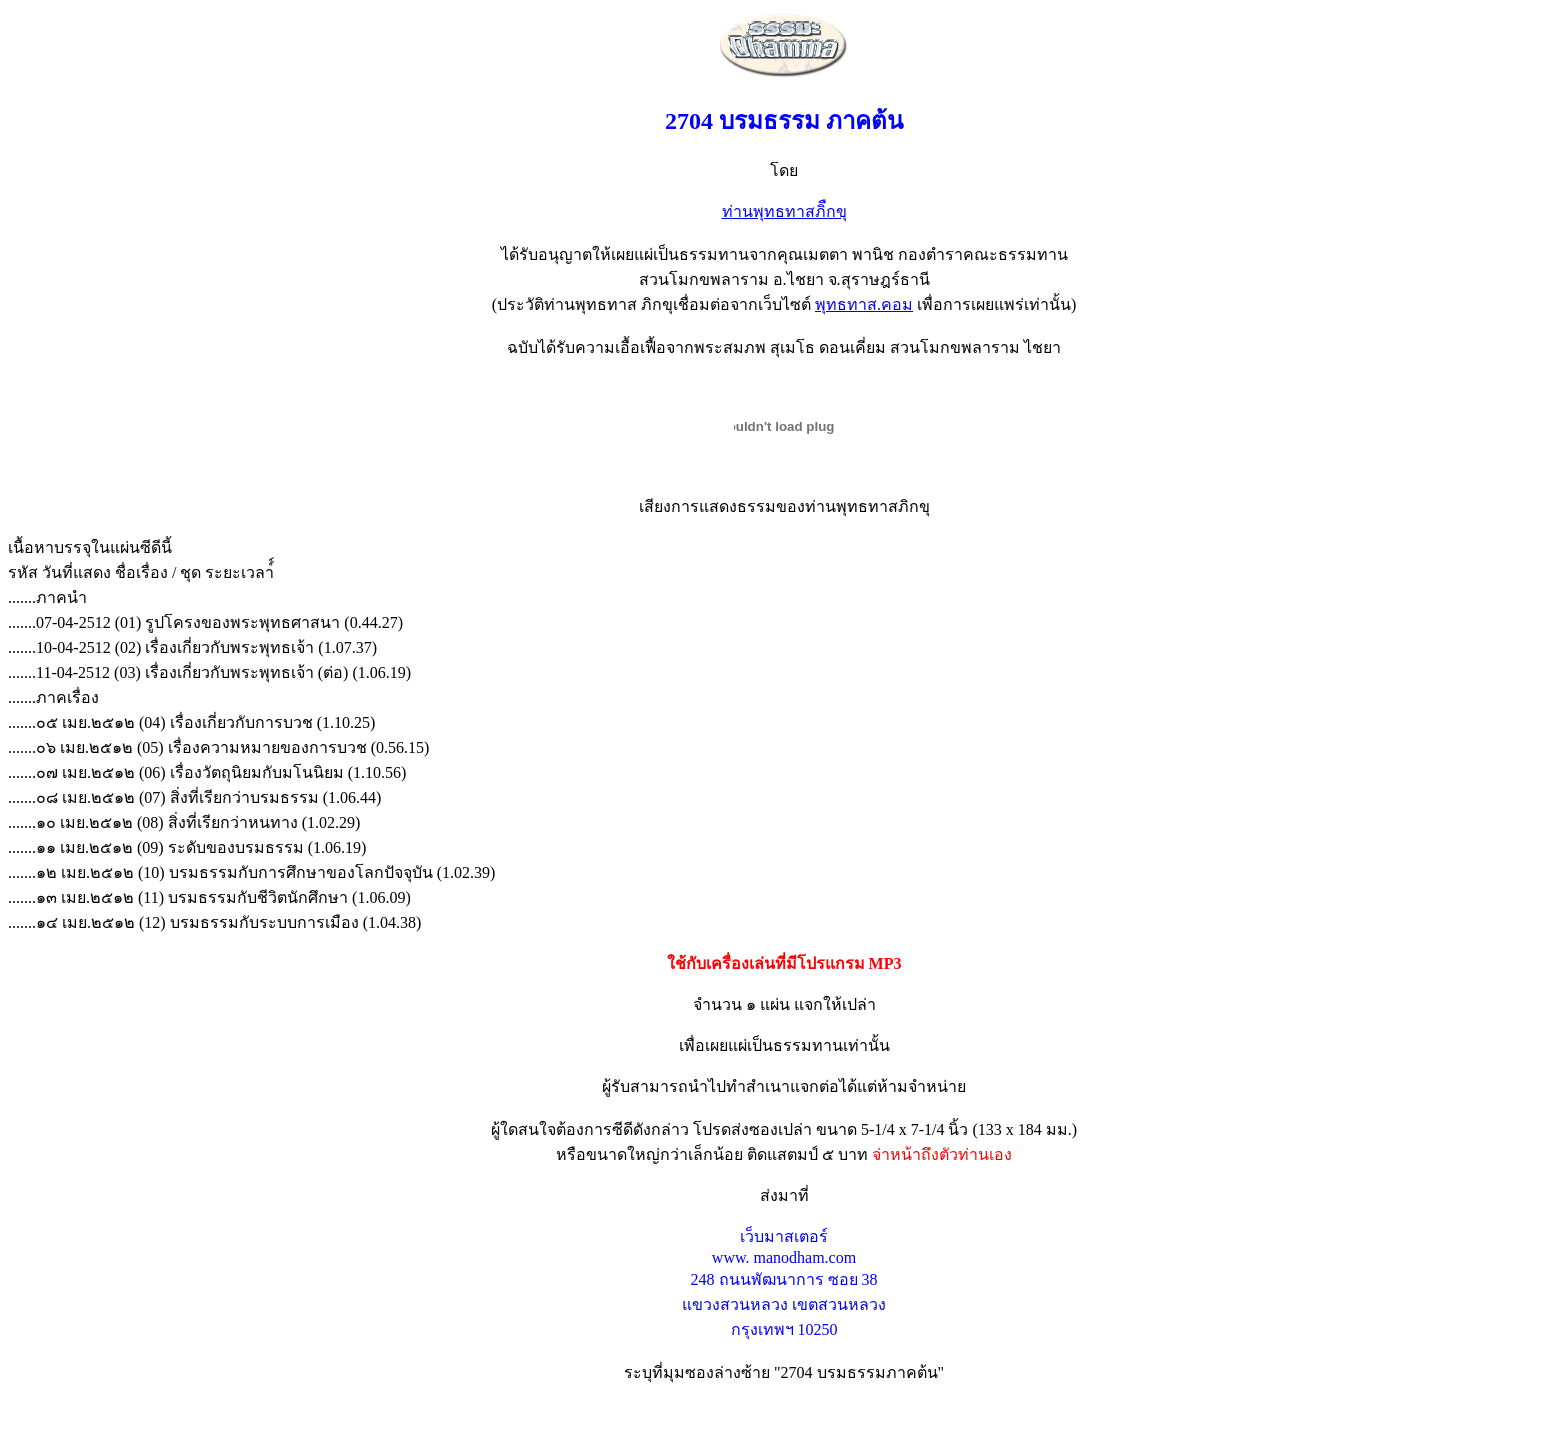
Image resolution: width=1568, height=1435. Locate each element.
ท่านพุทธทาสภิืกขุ (784, 211)
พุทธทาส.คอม (864, 304)
